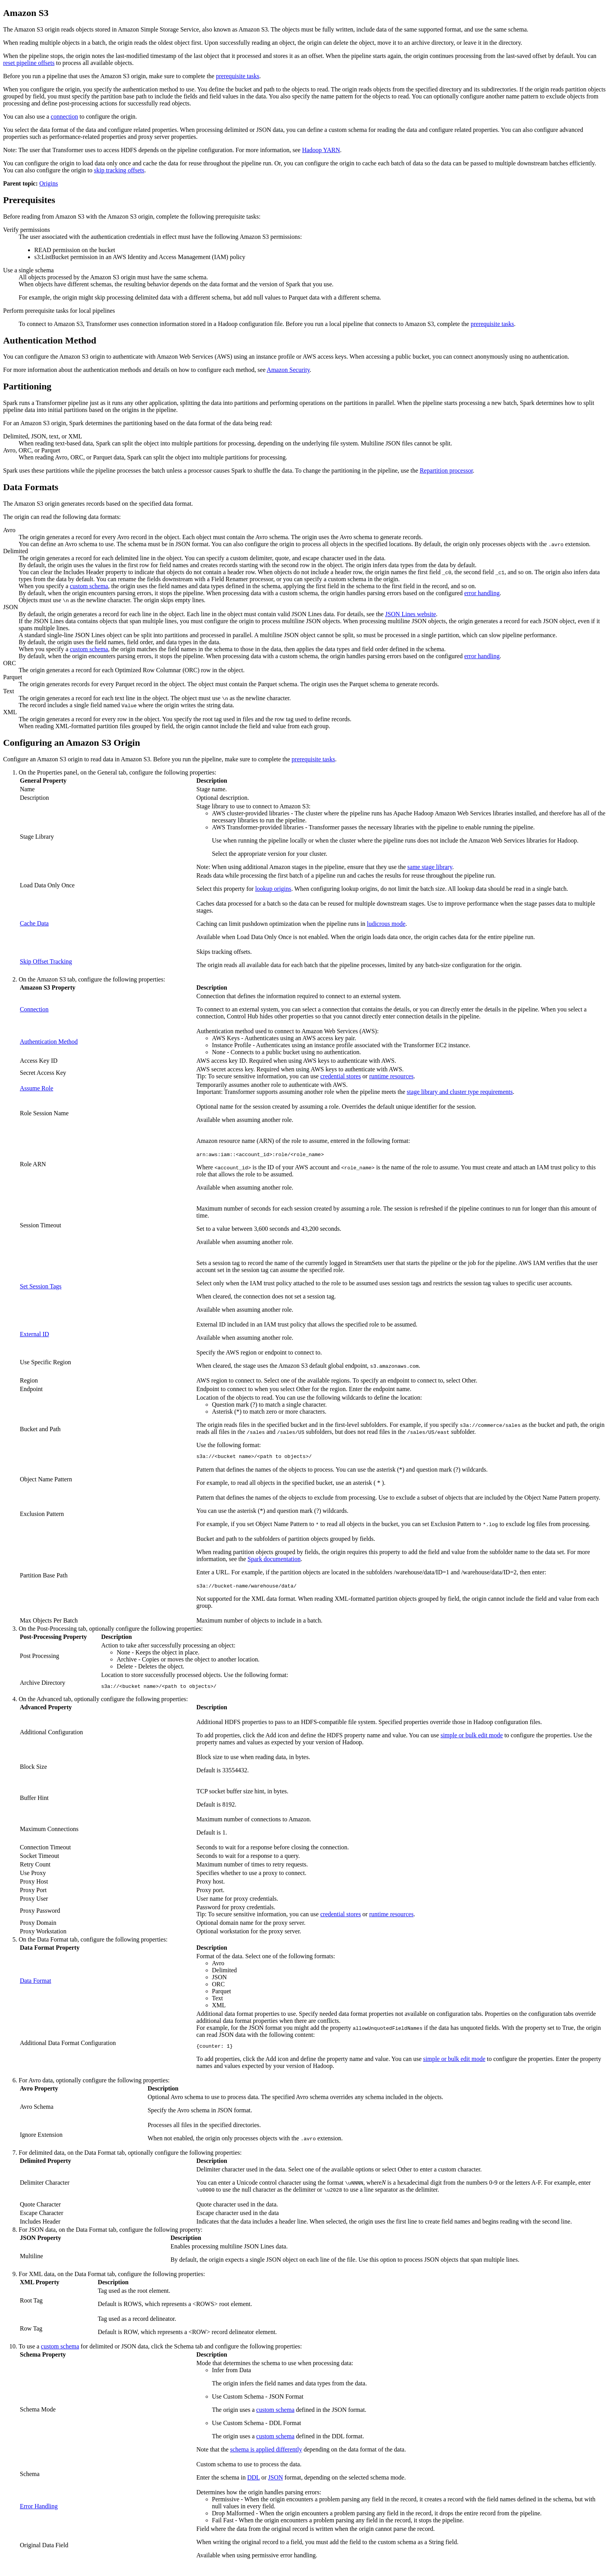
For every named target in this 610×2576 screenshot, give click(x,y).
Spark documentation (273, 1560)
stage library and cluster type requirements (460, 1091)
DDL (253, 2481)
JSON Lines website (410, 614)
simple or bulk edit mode (471, 1737)
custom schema (89, 586)
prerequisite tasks (237, 76)
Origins (48, 183)
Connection (34, 1009)
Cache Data (34, 923)
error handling (482, 593)
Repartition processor (446, 470)
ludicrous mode (386, 923)
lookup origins (273, 888)
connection (64, 116)
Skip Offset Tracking (46, 961)
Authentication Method (49, 1041)
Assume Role (36, 1088)
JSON (275, 2481)
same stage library (429, 867)
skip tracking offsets (119, 170)
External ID (34, 1334)
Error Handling (39, 2509)
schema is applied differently (266, 2453)
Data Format (35, 1983)
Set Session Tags (40, 1286)
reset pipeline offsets (28, 63)
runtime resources (391, 1076)
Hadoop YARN (321, 150)
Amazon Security (288, 369)
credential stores (340, 1076)
